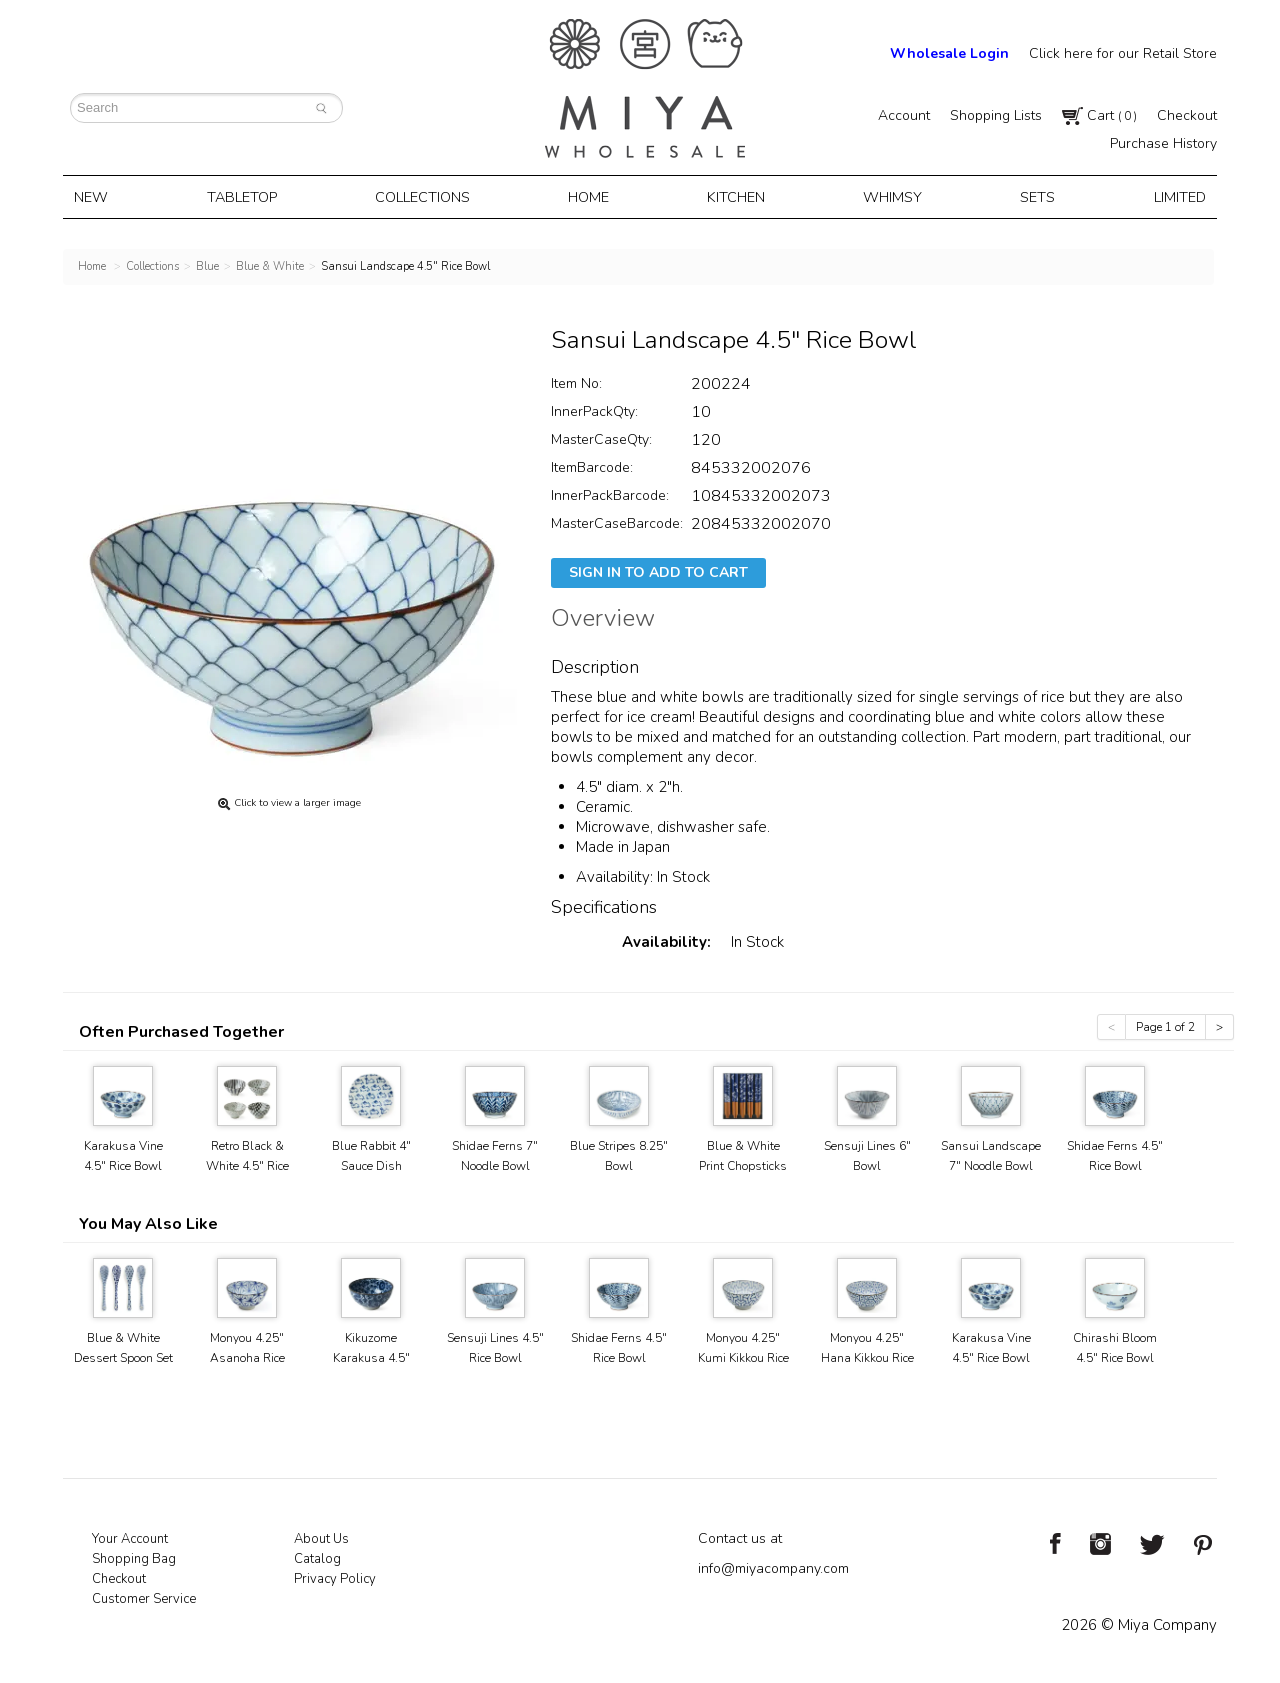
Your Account (130, 1537)
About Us (321, 1537)
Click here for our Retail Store (1123, 53)
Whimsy (889, 196)
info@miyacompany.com (773, 1566)
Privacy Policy (335, 1577)
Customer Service (144, 1597)
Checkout (1187, 115)
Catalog (317, 1557)
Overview (603, 619)
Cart (1099, 115)
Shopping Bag (134, 1557)
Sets (1031, 196)
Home (591, 196)
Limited (1170, 196)
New (100, 196)
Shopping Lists (996, 115)
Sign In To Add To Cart (658, 570)
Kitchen (736, 196)
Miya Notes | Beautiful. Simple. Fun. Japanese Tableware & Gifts (645, 88)
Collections (427, 196)
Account (904, 115)
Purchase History (1163, 143)
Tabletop (247, 196)
